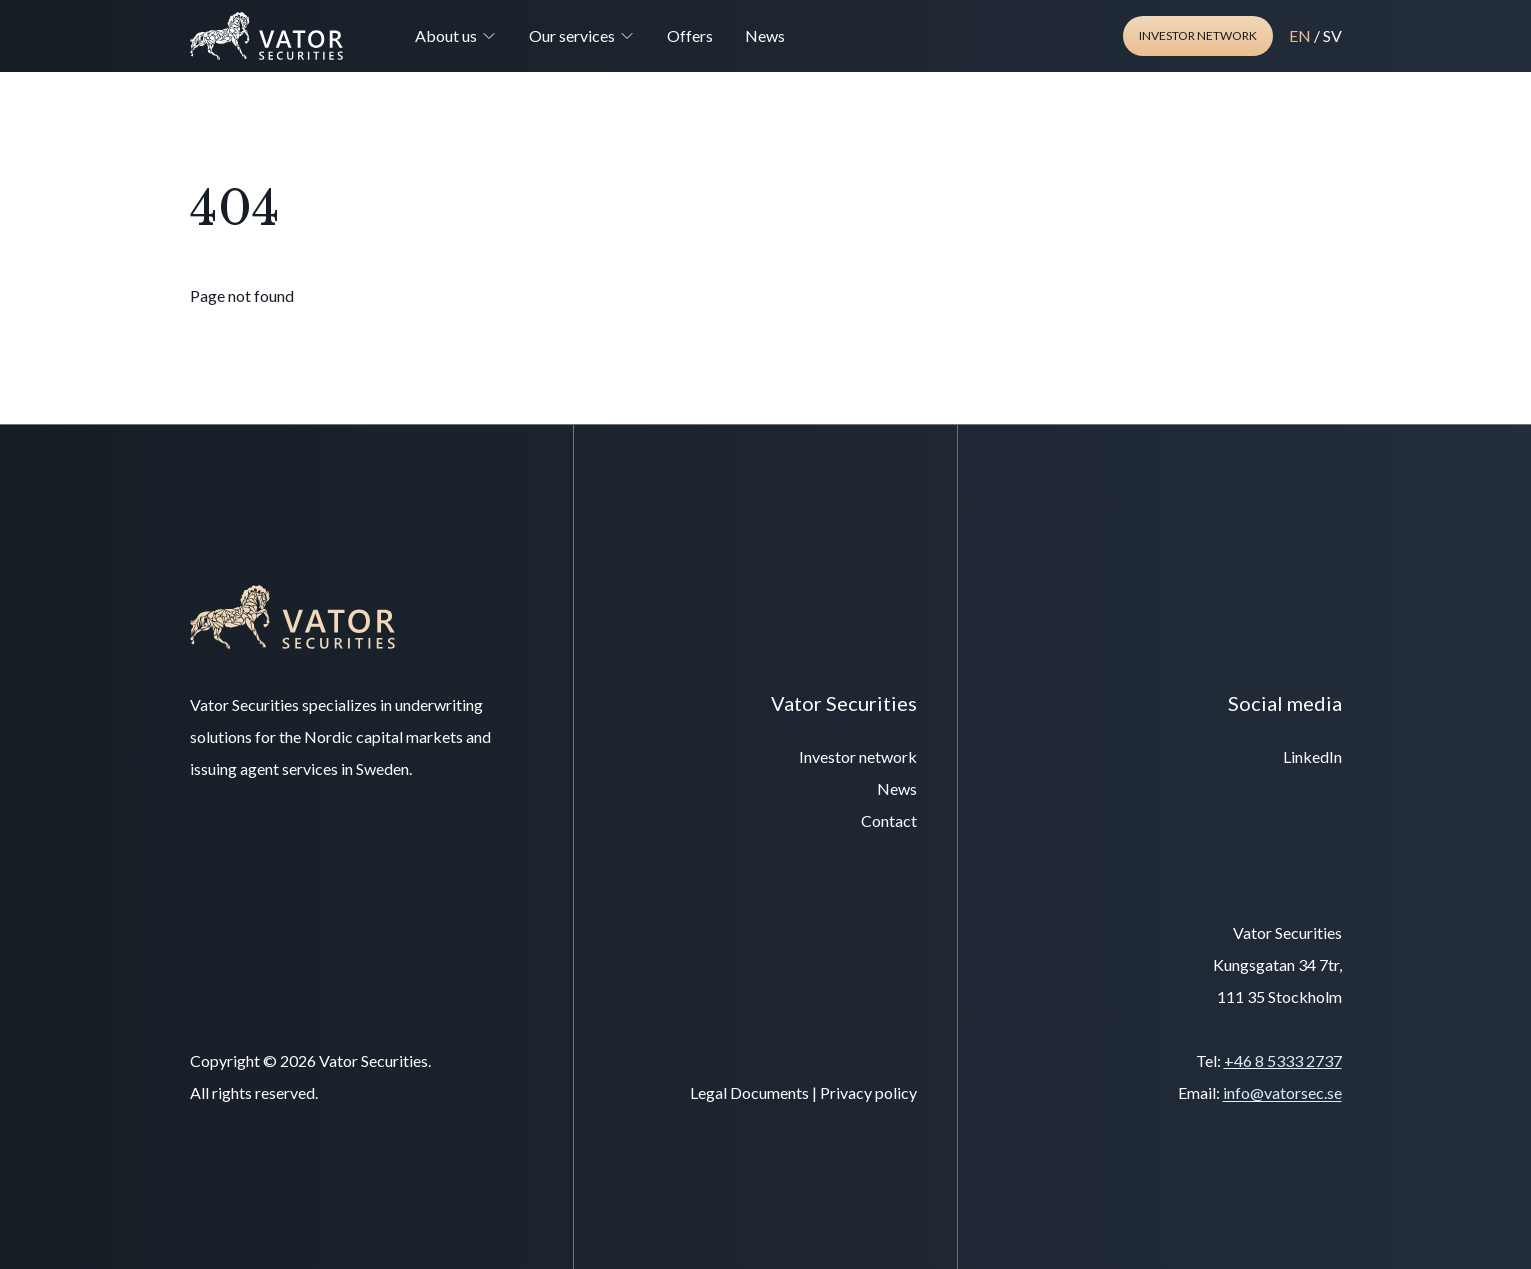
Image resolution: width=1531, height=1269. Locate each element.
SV (1332, 35)
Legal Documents (749, 1092)
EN (1300, 35)
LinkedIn (1312, 756)
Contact (889, 820)
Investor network (1198, 35)
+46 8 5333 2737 (1283, 1060)
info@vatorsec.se (1282, 1092)
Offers (690, 35)
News (765, 35)
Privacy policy (868, 1092)
